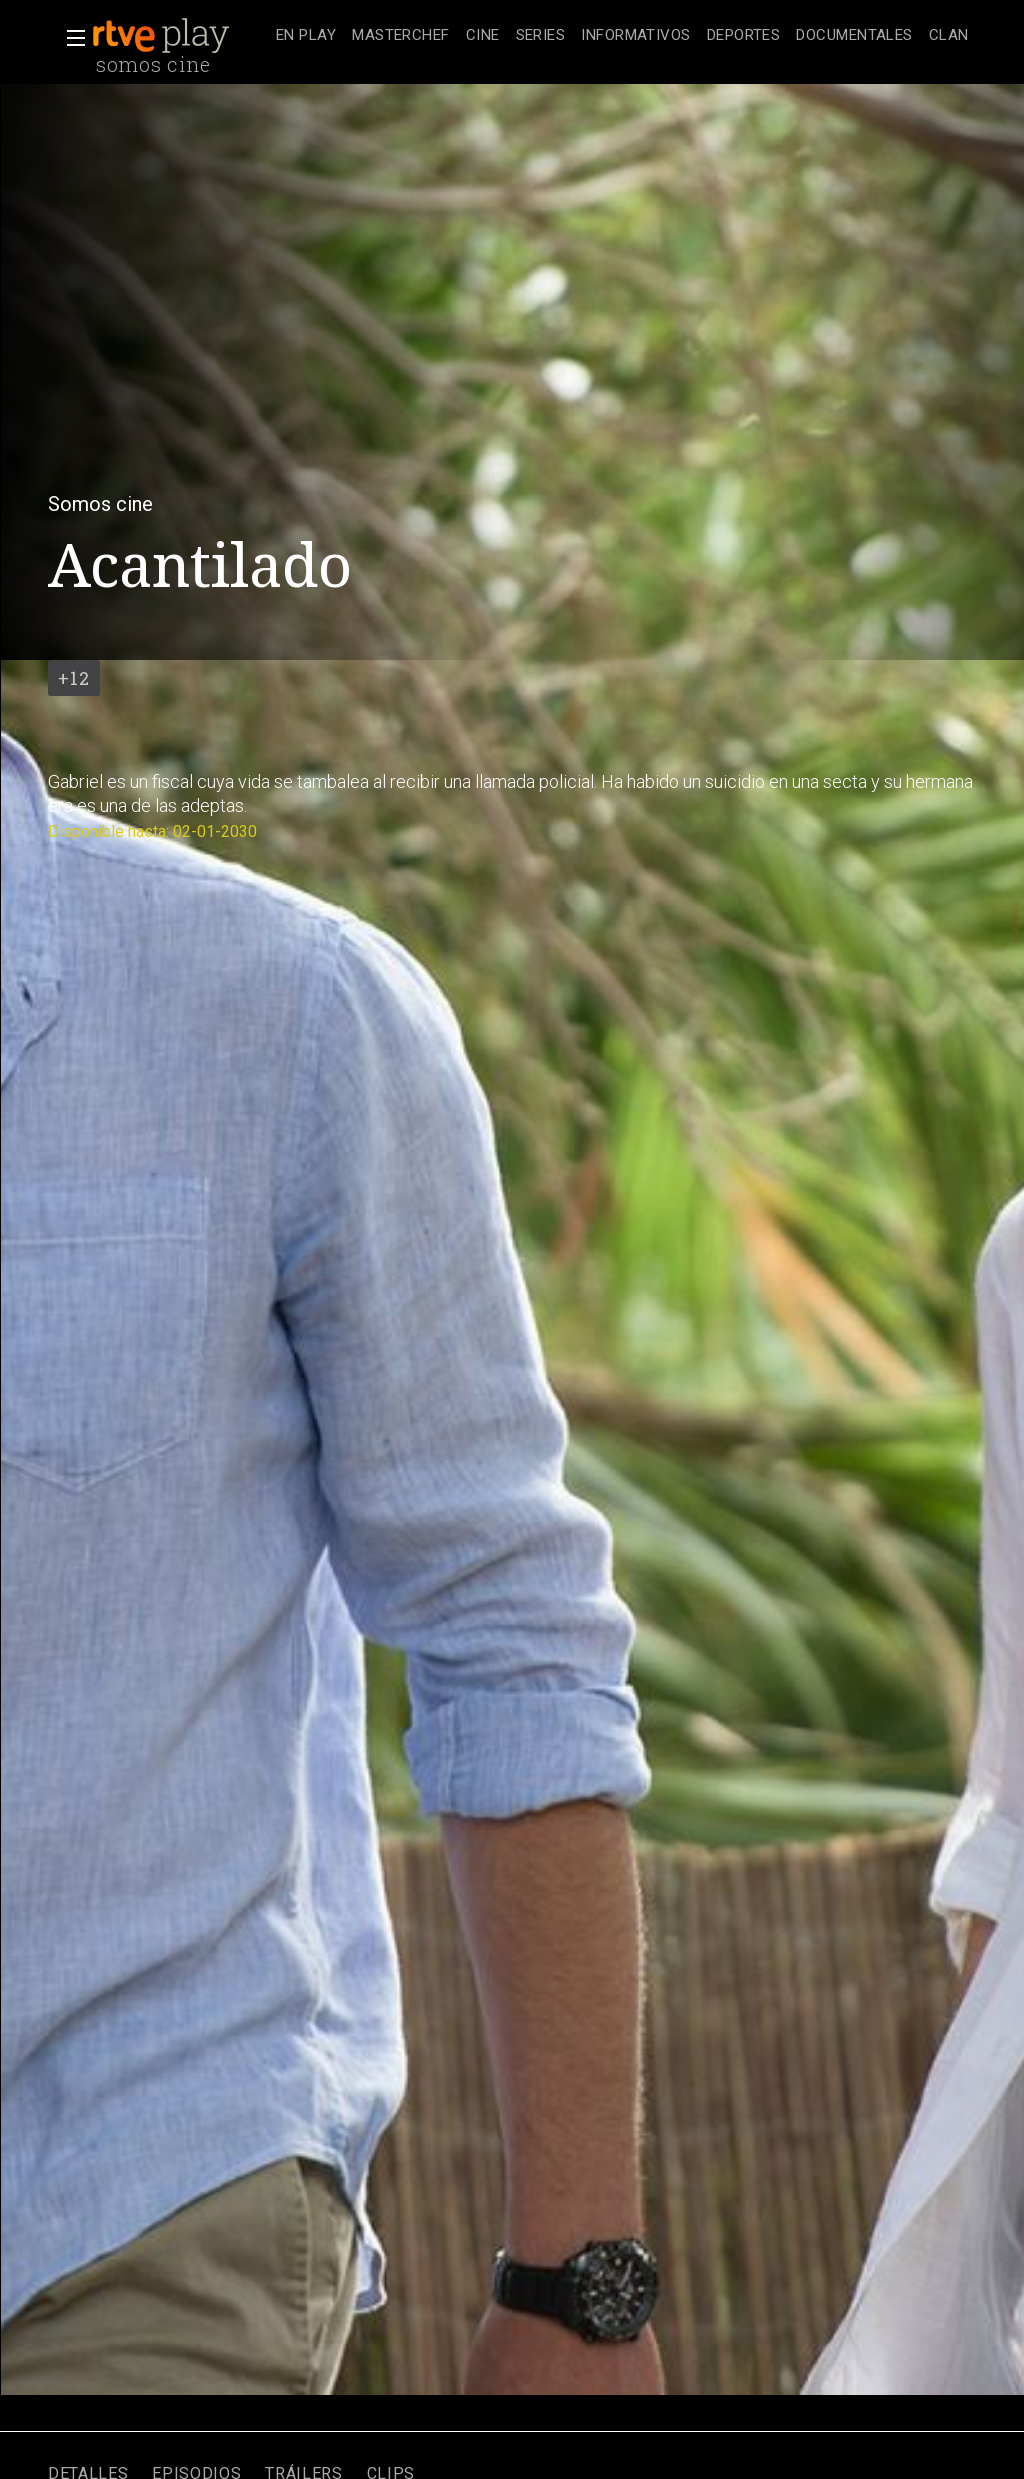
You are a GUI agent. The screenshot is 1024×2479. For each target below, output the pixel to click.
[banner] (180, 36)
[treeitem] (306, 36)
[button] (70, 38)
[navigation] (622, 36)
